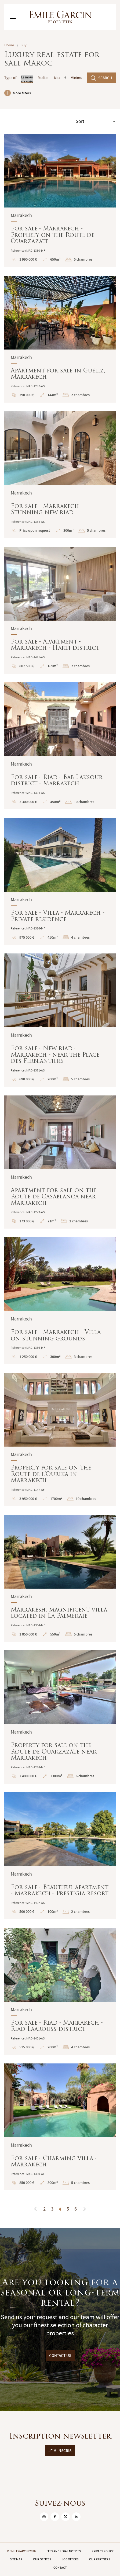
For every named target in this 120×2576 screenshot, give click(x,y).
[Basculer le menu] (13, 17)
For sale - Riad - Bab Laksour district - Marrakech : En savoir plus (60, 745)
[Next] (84, 2209)
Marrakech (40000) (27, 81)
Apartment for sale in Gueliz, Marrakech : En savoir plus (60, 339)
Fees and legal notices (63, 2551)
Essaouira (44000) (27, 77)
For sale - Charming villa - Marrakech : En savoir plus (60, 2126)
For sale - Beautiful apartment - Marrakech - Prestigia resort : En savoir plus (60, 1855)
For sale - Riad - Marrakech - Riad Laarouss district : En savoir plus (60, 1991)
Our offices (42, 2559)
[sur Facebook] (54, 2516)
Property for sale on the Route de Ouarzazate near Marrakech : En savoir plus (60, 1717)
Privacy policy (103, 2551)
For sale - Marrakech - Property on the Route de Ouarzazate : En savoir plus (60, 200)
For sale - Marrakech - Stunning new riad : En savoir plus (60, 474)
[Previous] (35, 2209)
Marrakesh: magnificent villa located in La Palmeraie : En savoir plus (60, 1578)
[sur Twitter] (65, 2516)
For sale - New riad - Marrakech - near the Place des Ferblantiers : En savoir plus (60, 1020)
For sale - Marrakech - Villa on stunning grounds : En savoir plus (60, 1300)
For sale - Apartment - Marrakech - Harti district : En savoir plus (60, 610)
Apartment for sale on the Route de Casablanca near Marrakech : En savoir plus (60, 1162)
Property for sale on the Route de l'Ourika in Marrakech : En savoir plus (60, 1439)
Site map (16, 2559)
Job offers (70, 2559)
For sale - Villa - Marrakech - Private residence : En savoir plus (60, 881)
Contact (60, 2568)
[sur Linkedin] (76, 2516)
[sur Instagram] (44, 2516)
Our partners (99, 2559)
